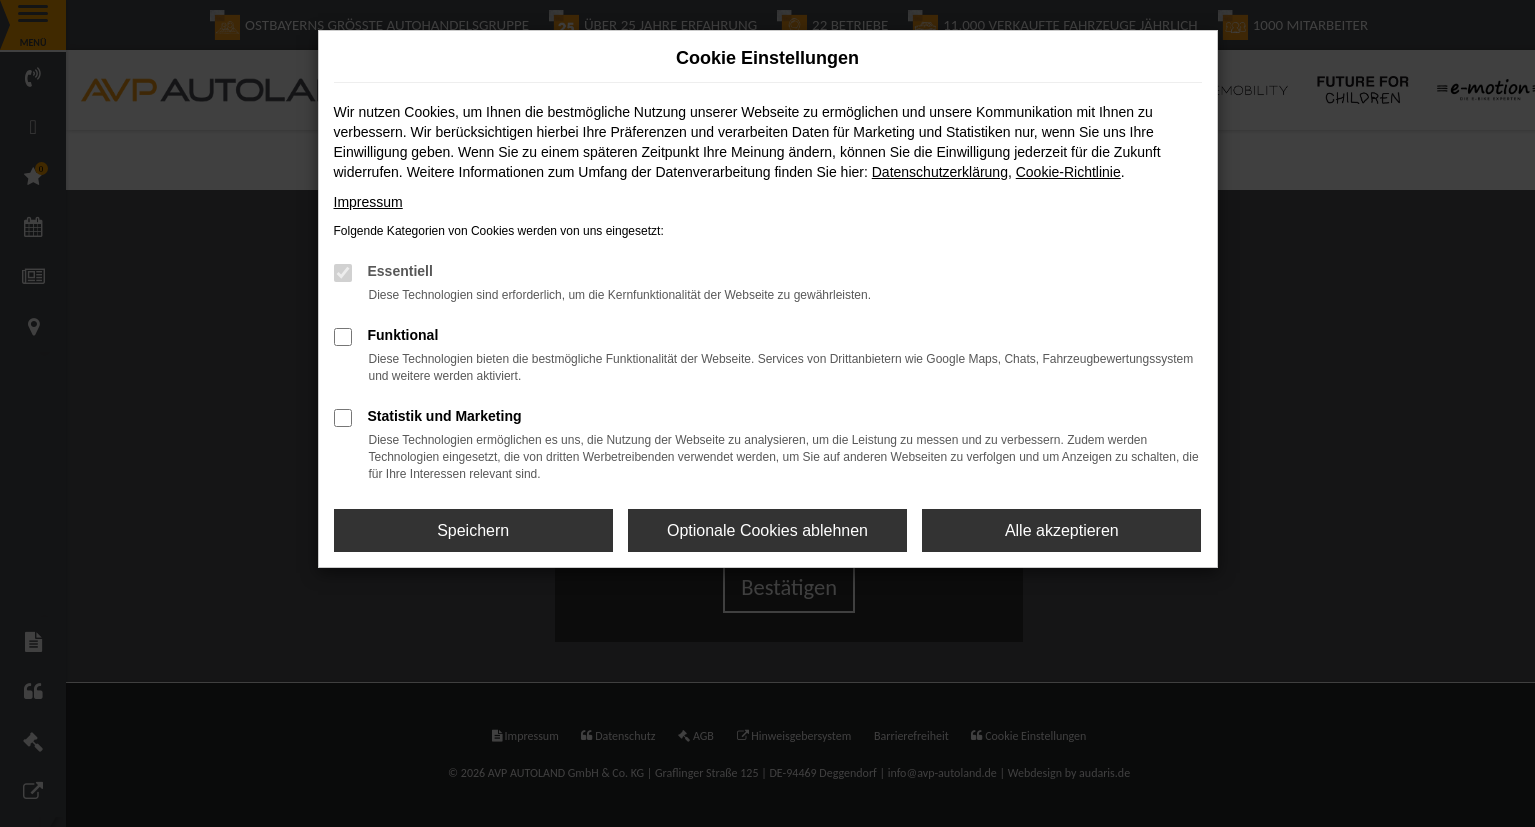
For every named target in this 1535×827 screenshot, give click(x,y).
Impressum (368, 202)
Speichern (473, 530)
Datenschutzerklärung (940, 172)
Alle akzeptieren (1062, 530)
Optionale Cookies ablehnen (767, 530)
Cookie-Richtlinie (1068, 172)
